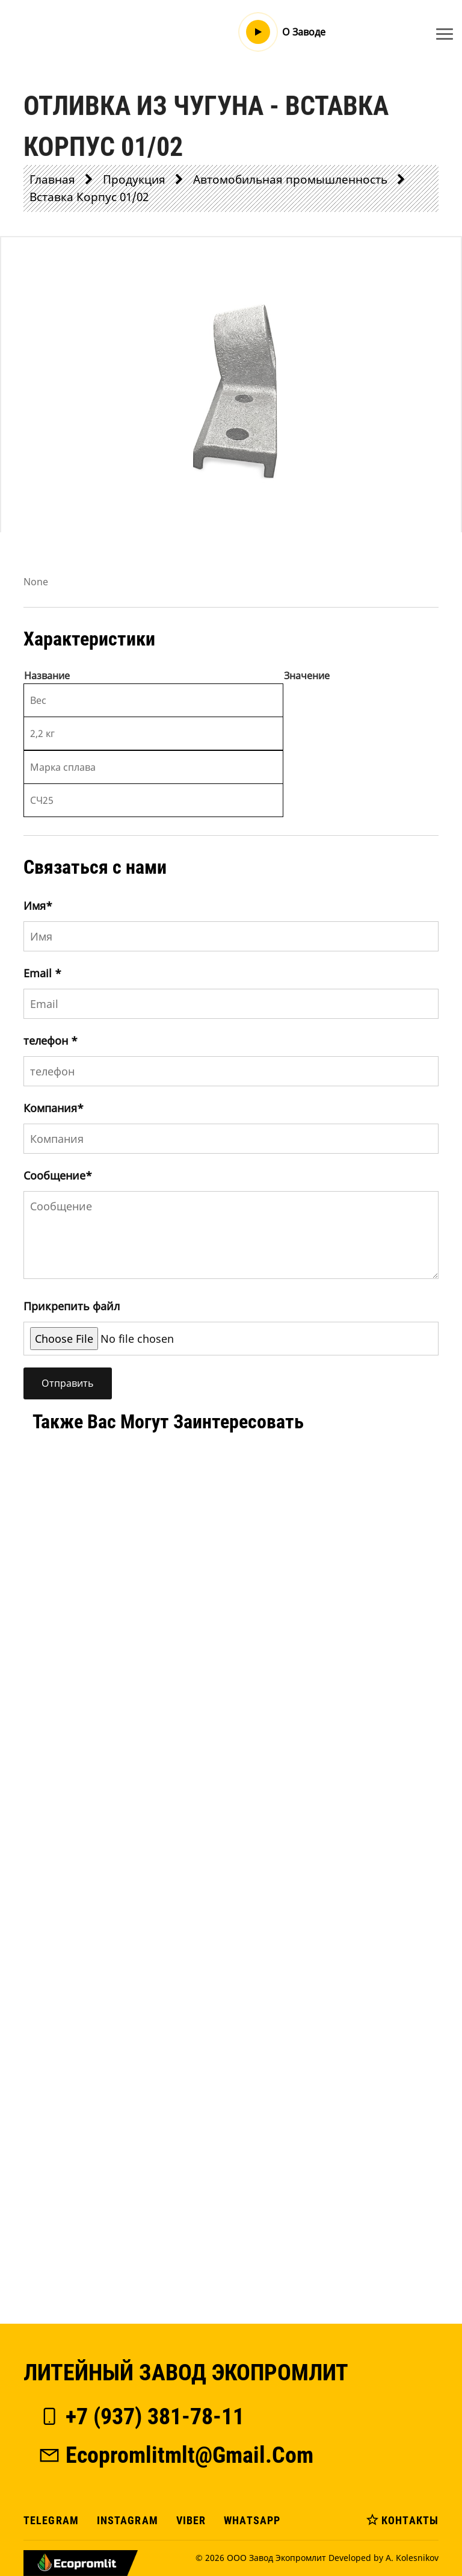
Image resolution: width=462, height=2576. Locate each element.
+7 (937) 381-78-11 (141, 2416)
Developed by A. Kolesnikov (383, 2557)
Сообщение (57, 1175)
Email (42, 973)
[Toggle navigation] (444, 33)
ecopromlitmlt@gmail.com (175, 2455)
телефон (50, 1040)
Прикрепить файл (71, 1306)
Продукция (134, 179)
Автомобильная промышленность (290, 179)
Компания (53, 1108)
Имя (37, 905)
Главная (52, 179)
